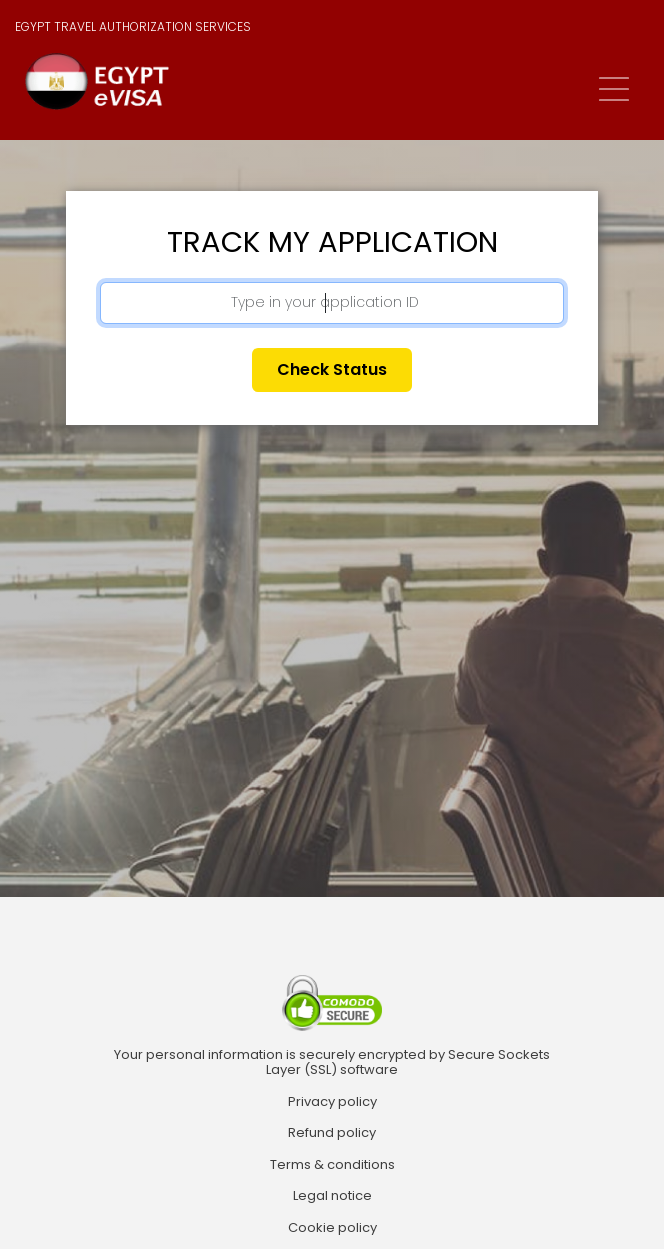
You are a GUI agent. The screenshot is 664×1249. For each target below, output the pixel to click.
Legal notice (332, 1196)
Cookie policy (332, 1228)
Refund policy (332, 1133)
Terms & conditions (332, 1165)
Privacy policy (332, 1102)
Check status (332, 369)
